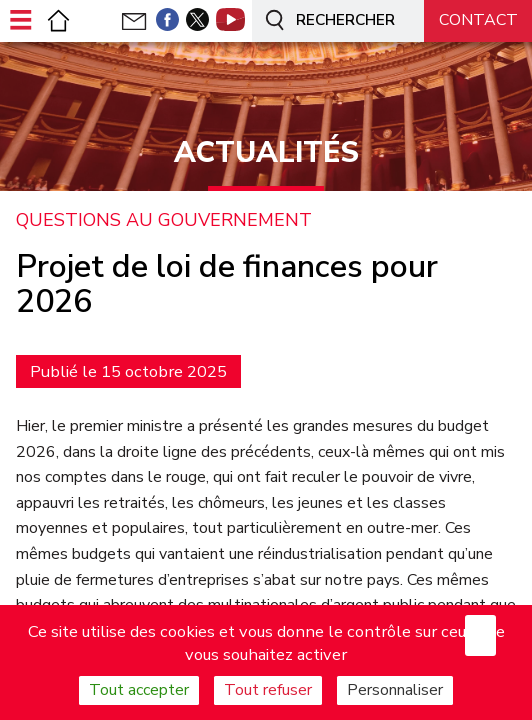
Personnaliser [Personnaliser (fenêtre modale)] (395, 690)
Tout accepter (139, 690)
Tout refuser (268, 690)
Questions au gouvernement (164, 221)
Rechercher (327, 21)
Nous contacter (478, 27)
